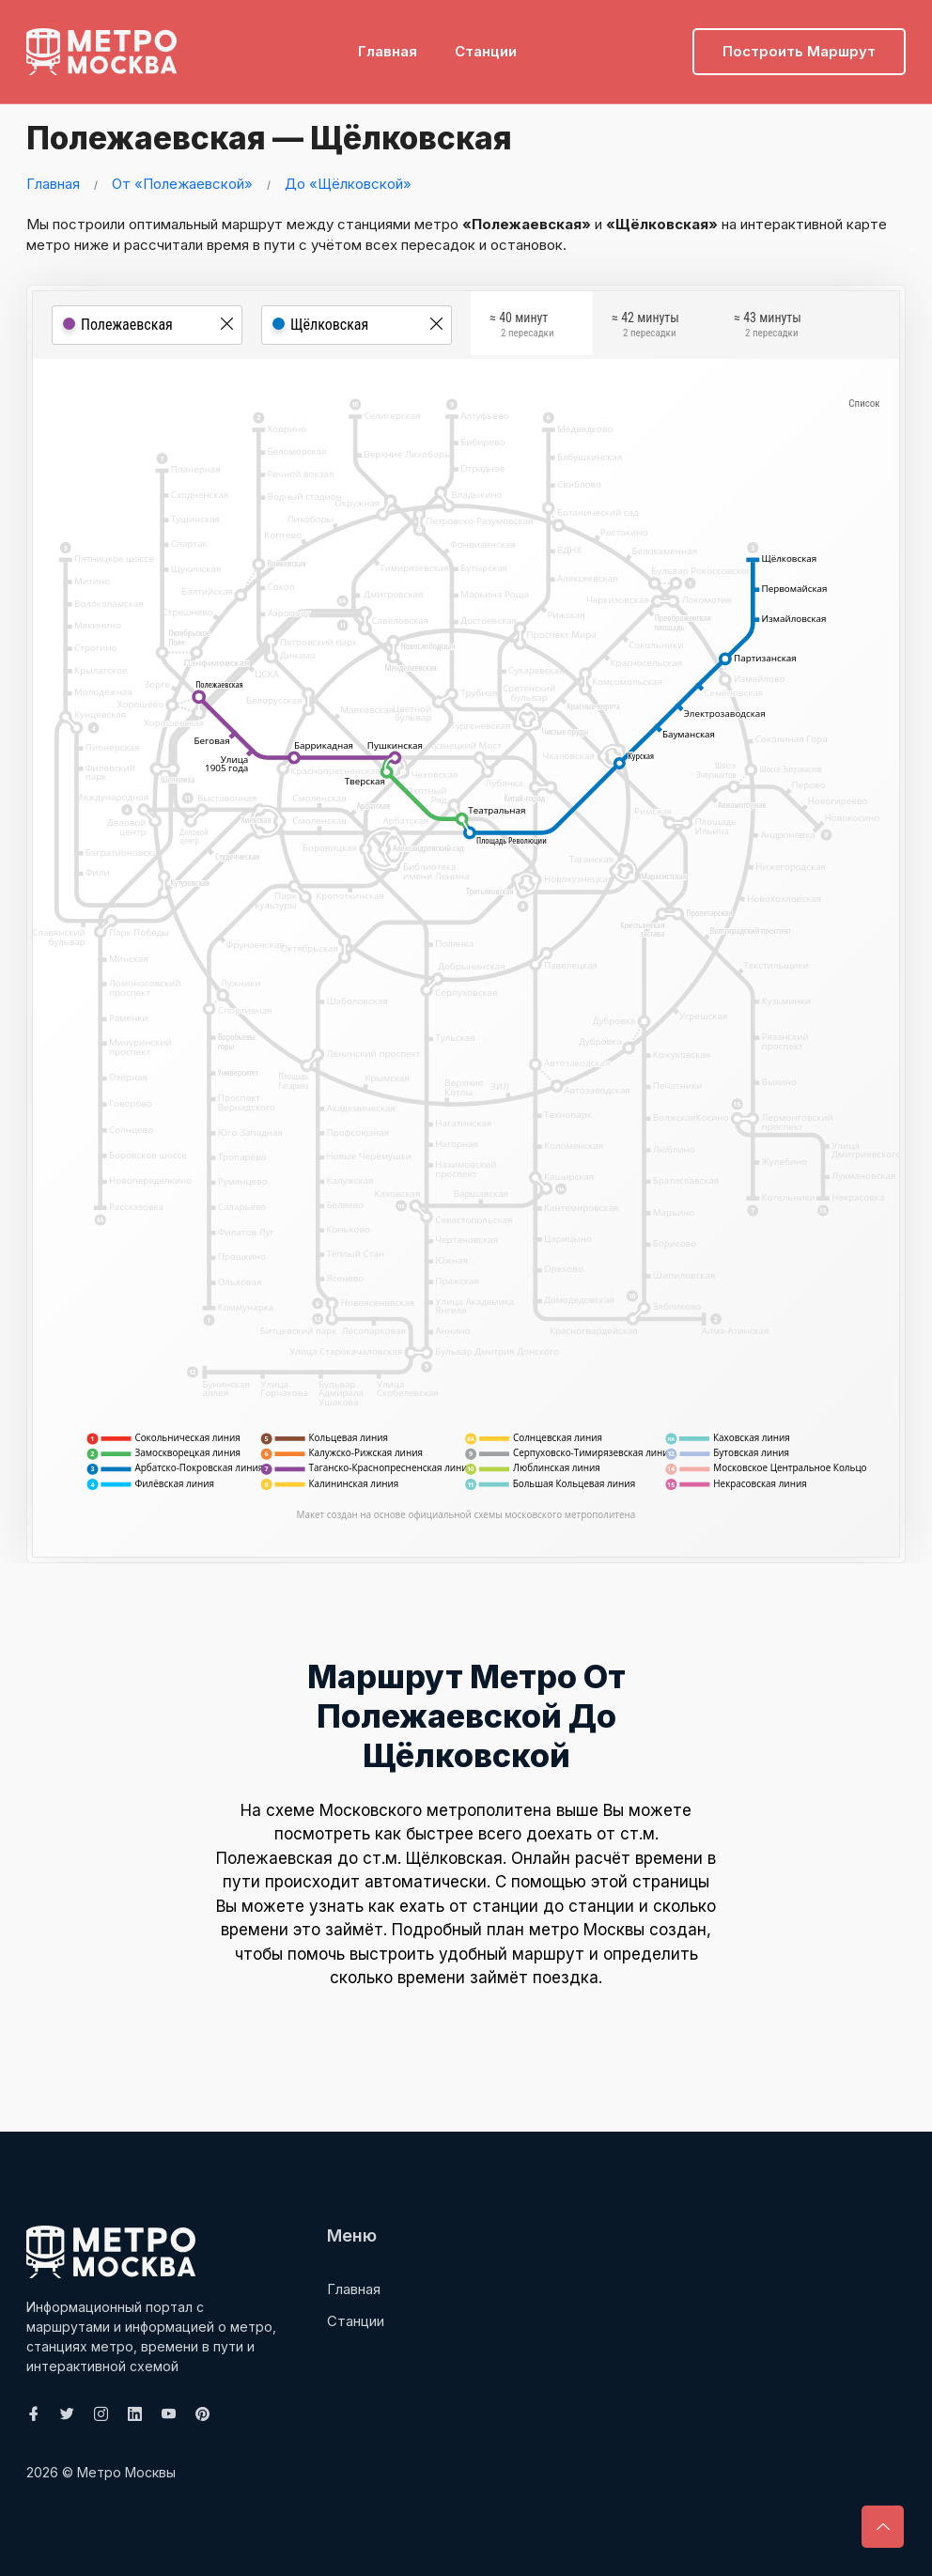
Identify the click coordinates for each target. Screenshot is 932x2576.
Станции (486, 43)
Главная (387, 43)
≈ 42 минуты (645, 327)
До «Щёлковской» (348, 184)
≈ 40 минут (521, 327)
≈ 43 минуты (767, 327)
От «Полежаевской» (182, 184)
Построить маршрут (799, 43)
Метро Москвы (126, 2472)
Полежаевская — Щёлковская (308, 136)
